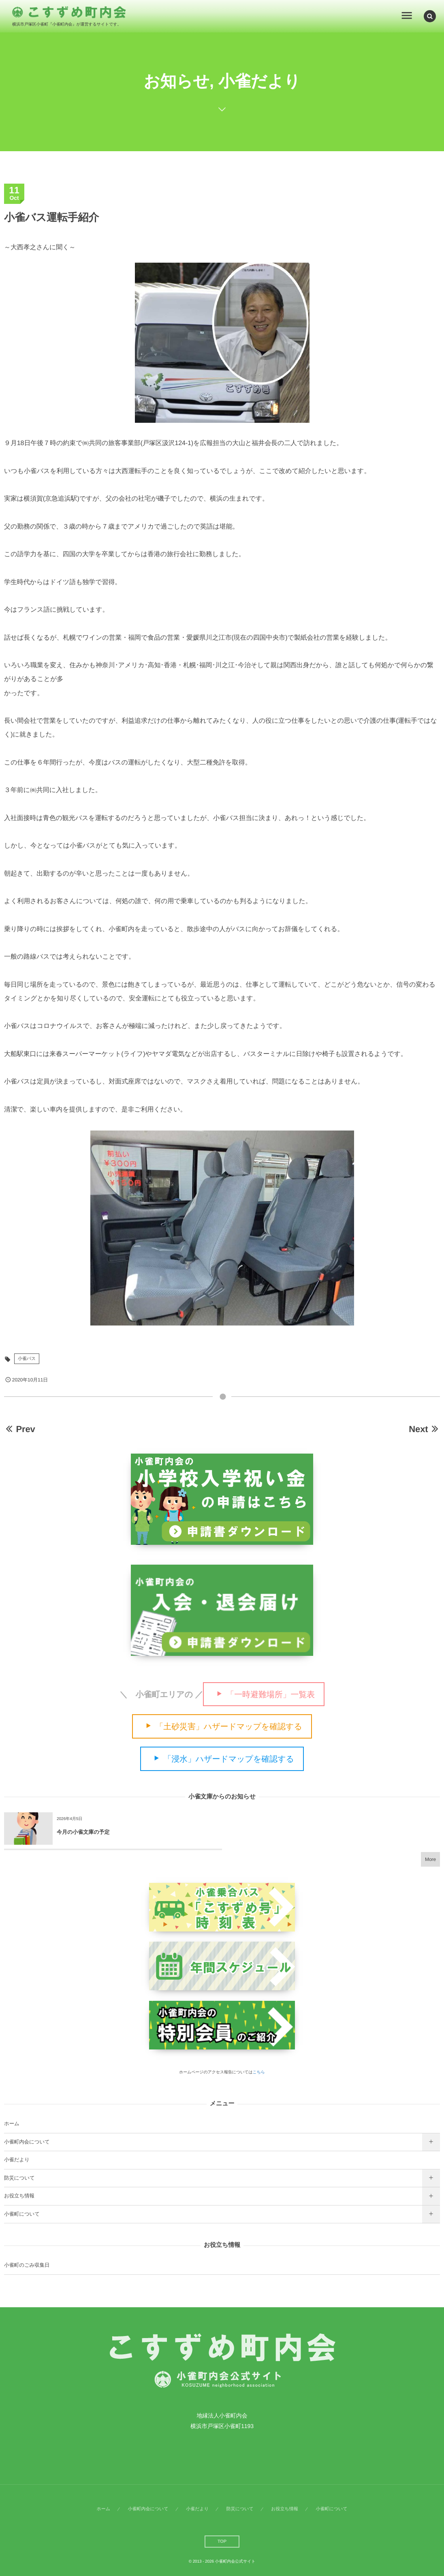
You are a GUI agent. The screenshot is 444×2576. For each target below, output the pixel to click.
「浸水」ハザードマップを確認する (228, 1759)
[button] (430, 16)
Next (424, 1429)
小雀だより (17, 2160)
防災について (19, 2178)
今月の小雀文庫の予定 (83, 1832)
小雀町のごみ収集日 (26, 2265)
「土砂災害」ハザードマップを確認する (228, 1726)
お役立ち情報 (19, 2196)
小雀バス (27, 1358)
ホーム (11, 2123)
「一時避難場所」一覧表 (270, 1694)
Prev (19, 1429)
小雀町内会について (27, 2142)
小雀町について (22, 2214)
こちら (259, 2072)
